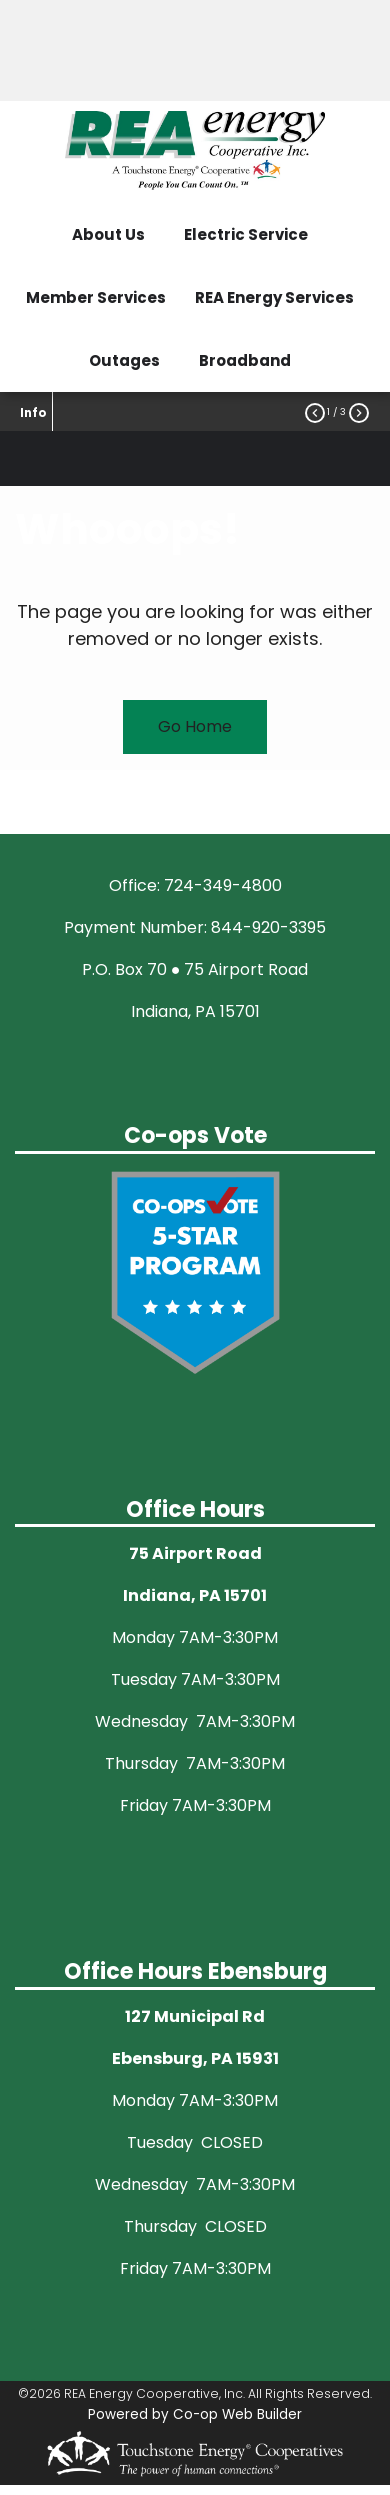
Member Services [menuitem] (96, 297)
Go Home (195, 726)
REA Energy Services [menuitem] (274, 297)
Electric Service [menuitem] (246, 234)
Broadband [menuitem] (245, 360)
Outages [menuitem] (124, 360)
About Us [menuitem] (108, 234)
